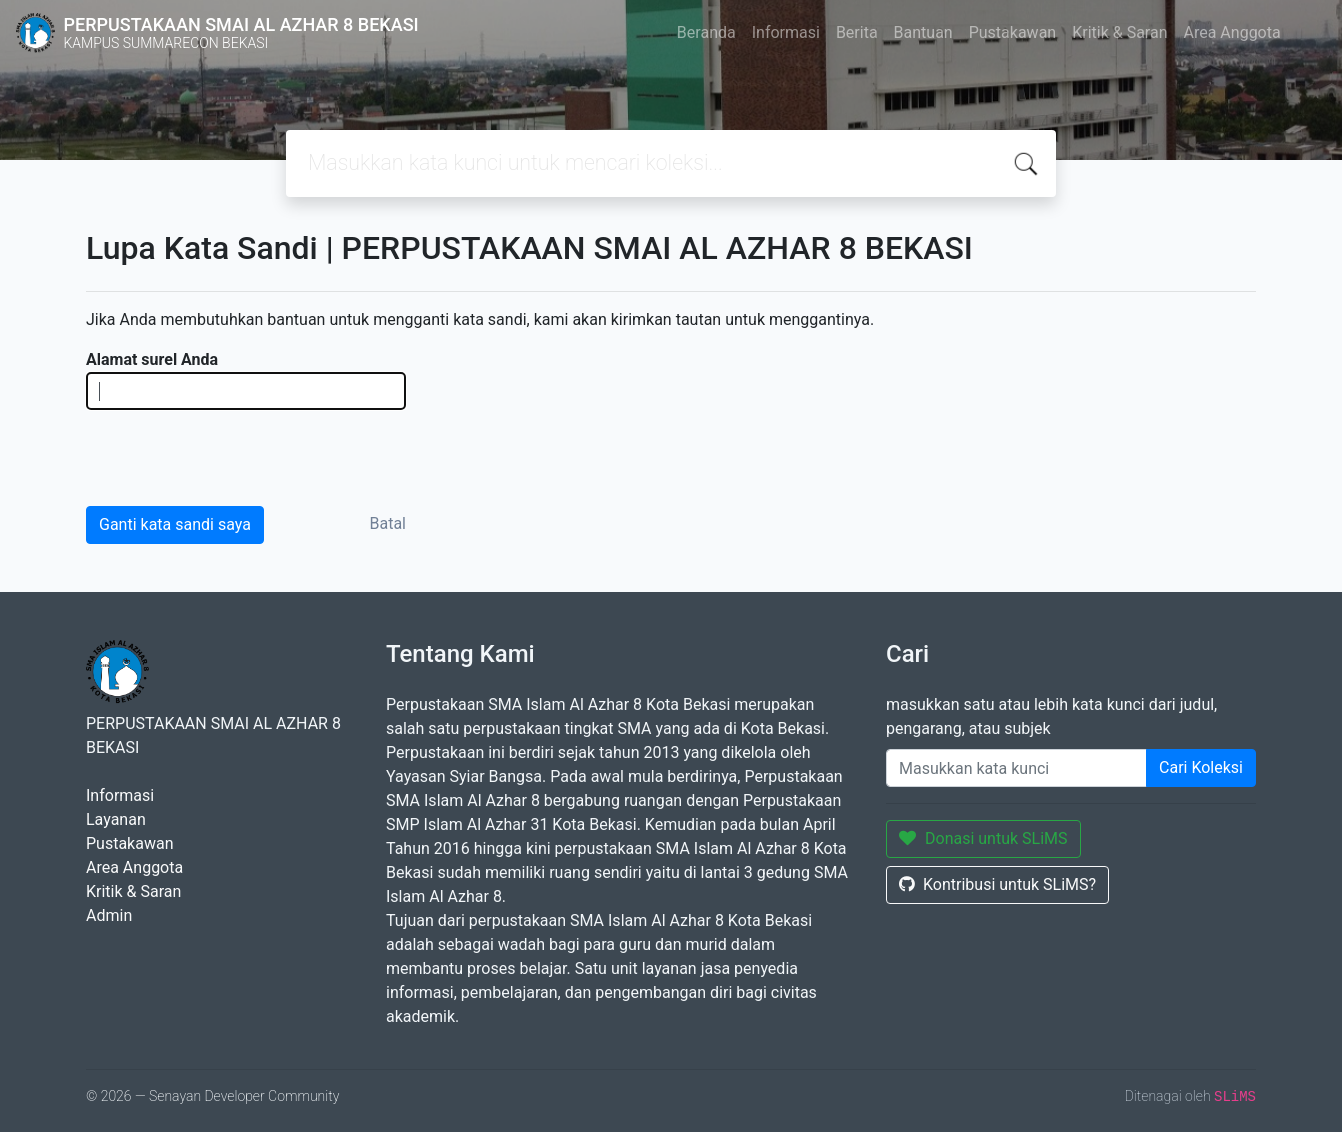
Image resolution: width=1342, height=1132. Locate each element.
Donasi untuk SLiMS (983, 838)
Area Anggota (1232, 32)
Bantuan (923, 32)
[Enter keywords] (1016, 768)
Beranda (706, 32)
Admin (109, 915)
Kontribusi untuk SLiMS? (997, 884)
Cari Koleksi (1201, 767)
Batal (388, 523)
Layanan (116, 819)
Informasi (786, 32)
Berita (857, 32)
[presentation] (238, 457)
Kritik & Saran (1119, 32)
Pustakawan (1012, 32)
